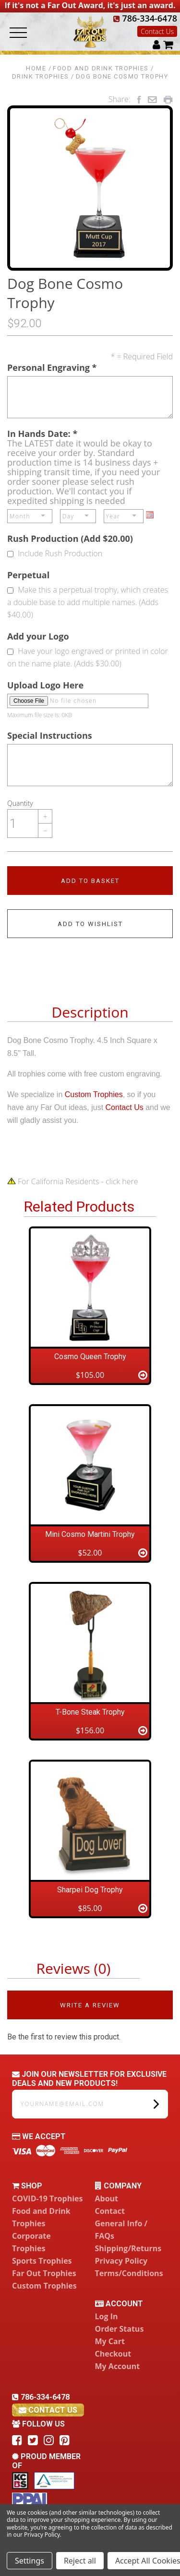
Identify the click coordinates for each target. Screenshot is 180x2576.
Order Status (119, 2329)
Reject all (80, 2560)
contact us (48, 2410)
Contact (110, 2211)
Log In (106, 2316)
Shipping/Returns (128, 2248)
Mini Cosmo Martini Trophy (90, 1534)
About (107, 2198)
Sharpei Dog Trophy (90, 1889)
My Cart (110, 2341)
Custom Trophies (94, 1094)
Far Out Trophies (44, 2273)
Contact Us (157, 31)
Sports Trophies (42, 2260)
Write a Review (90, 2005)
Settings (29, 2560)
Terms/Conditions (129, 2273)
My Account (117, 2366)
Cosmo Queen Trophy (90, 1356)
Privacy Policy (121, 2260)
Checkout (113, 2353)
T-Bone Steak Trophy (90, 1712)
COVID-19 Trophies (47, 2198)
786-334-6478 (145, 18)
